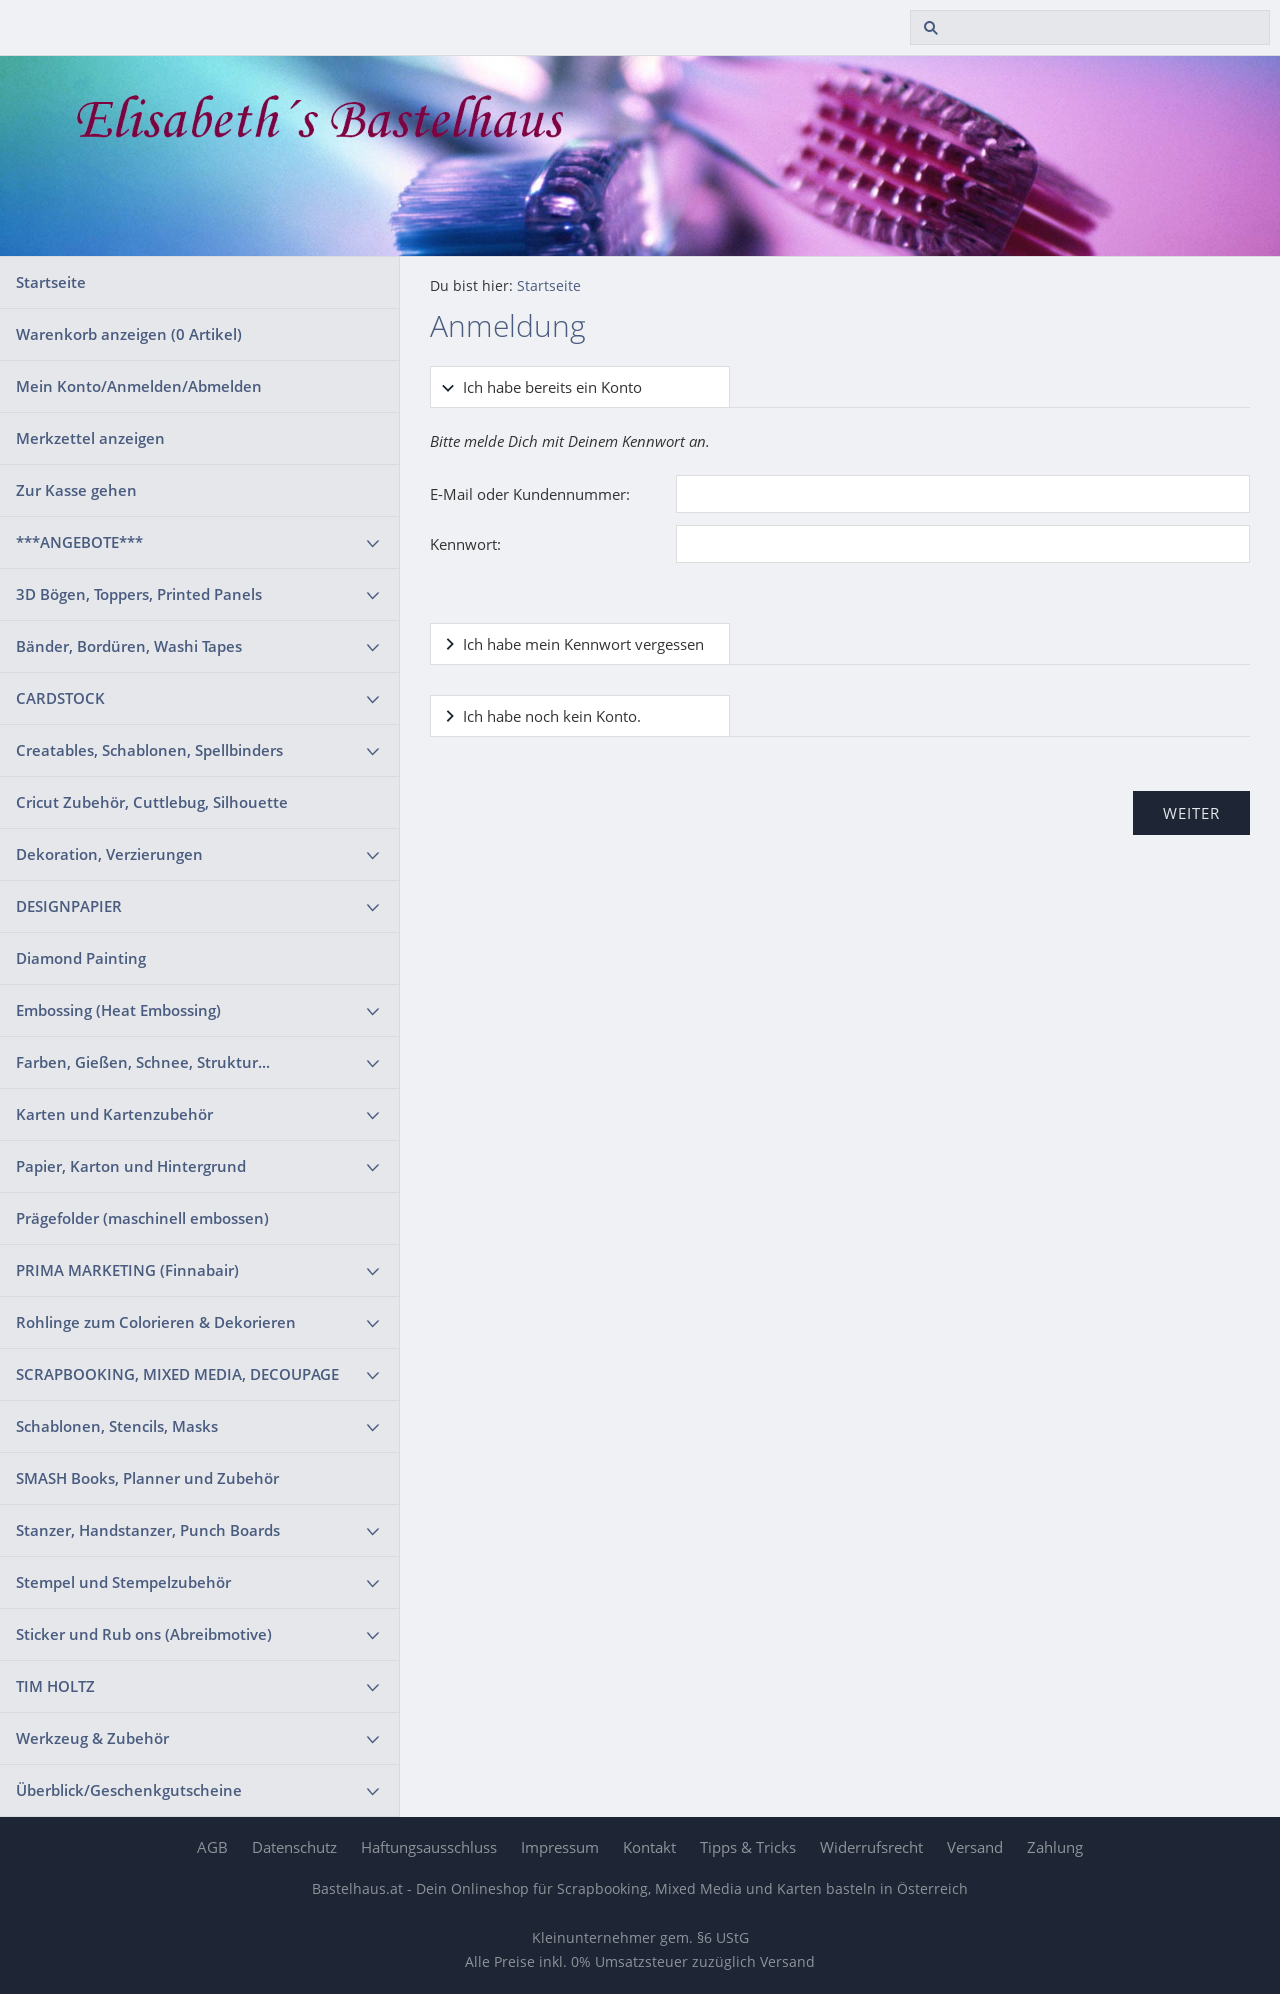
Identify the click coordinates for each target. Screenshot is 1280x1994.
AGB (212, 1847)
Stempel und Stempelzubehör (123, 1582)
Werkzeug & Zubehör (92, 1738)
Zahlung (1055, 1847)
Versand (975, 1847)
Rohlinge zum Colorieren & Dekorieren (156, 1322)
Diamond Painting (81, 958)
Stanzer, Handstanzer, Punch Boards (148, 1530)
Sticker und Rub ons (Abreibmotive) (144, 1634)
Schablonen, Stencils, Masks (117, 1426)
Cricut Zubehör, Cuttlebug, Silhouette (152, 802)
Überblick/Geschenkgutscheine (129, 1790)
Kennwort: (465, 544)
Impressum (560, 1847)
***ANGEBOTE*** (79, 542)
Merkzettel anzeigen (90, 438)
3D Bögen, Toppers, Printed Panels (139, 594)
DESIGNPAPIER (69, 906)
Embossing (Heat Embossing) (118, 1010)
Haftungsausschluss (429, 1847)
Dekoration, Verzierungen (109, 854)
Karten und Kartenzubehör (114, 1114)
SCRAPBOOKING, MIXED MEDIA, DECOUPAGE (177, 1374)
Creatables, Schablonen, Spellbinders (149, 750)
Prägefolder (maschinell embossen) (142, 1218)
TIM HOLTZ (55, 1686)
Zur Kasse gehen (76, 490)
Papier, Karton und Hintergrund (131, 1166)
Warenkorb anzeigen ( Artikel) (129, 334)
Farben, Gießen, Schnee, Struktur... (143, 1062)
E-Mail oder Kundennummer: (530, 494)
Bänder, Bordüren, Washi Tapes (129, 646)
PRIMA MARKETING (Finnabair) (127, 1270)
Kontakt (649, 1847)
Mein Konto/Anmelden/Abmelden (139, 386)
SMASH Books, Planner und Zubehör (147, 1478)
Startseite (51, 282)
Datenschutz (294, 1847)
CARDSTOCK (60, 698)
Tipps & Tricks (748, 1847)
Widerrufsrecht (871, 1847)
